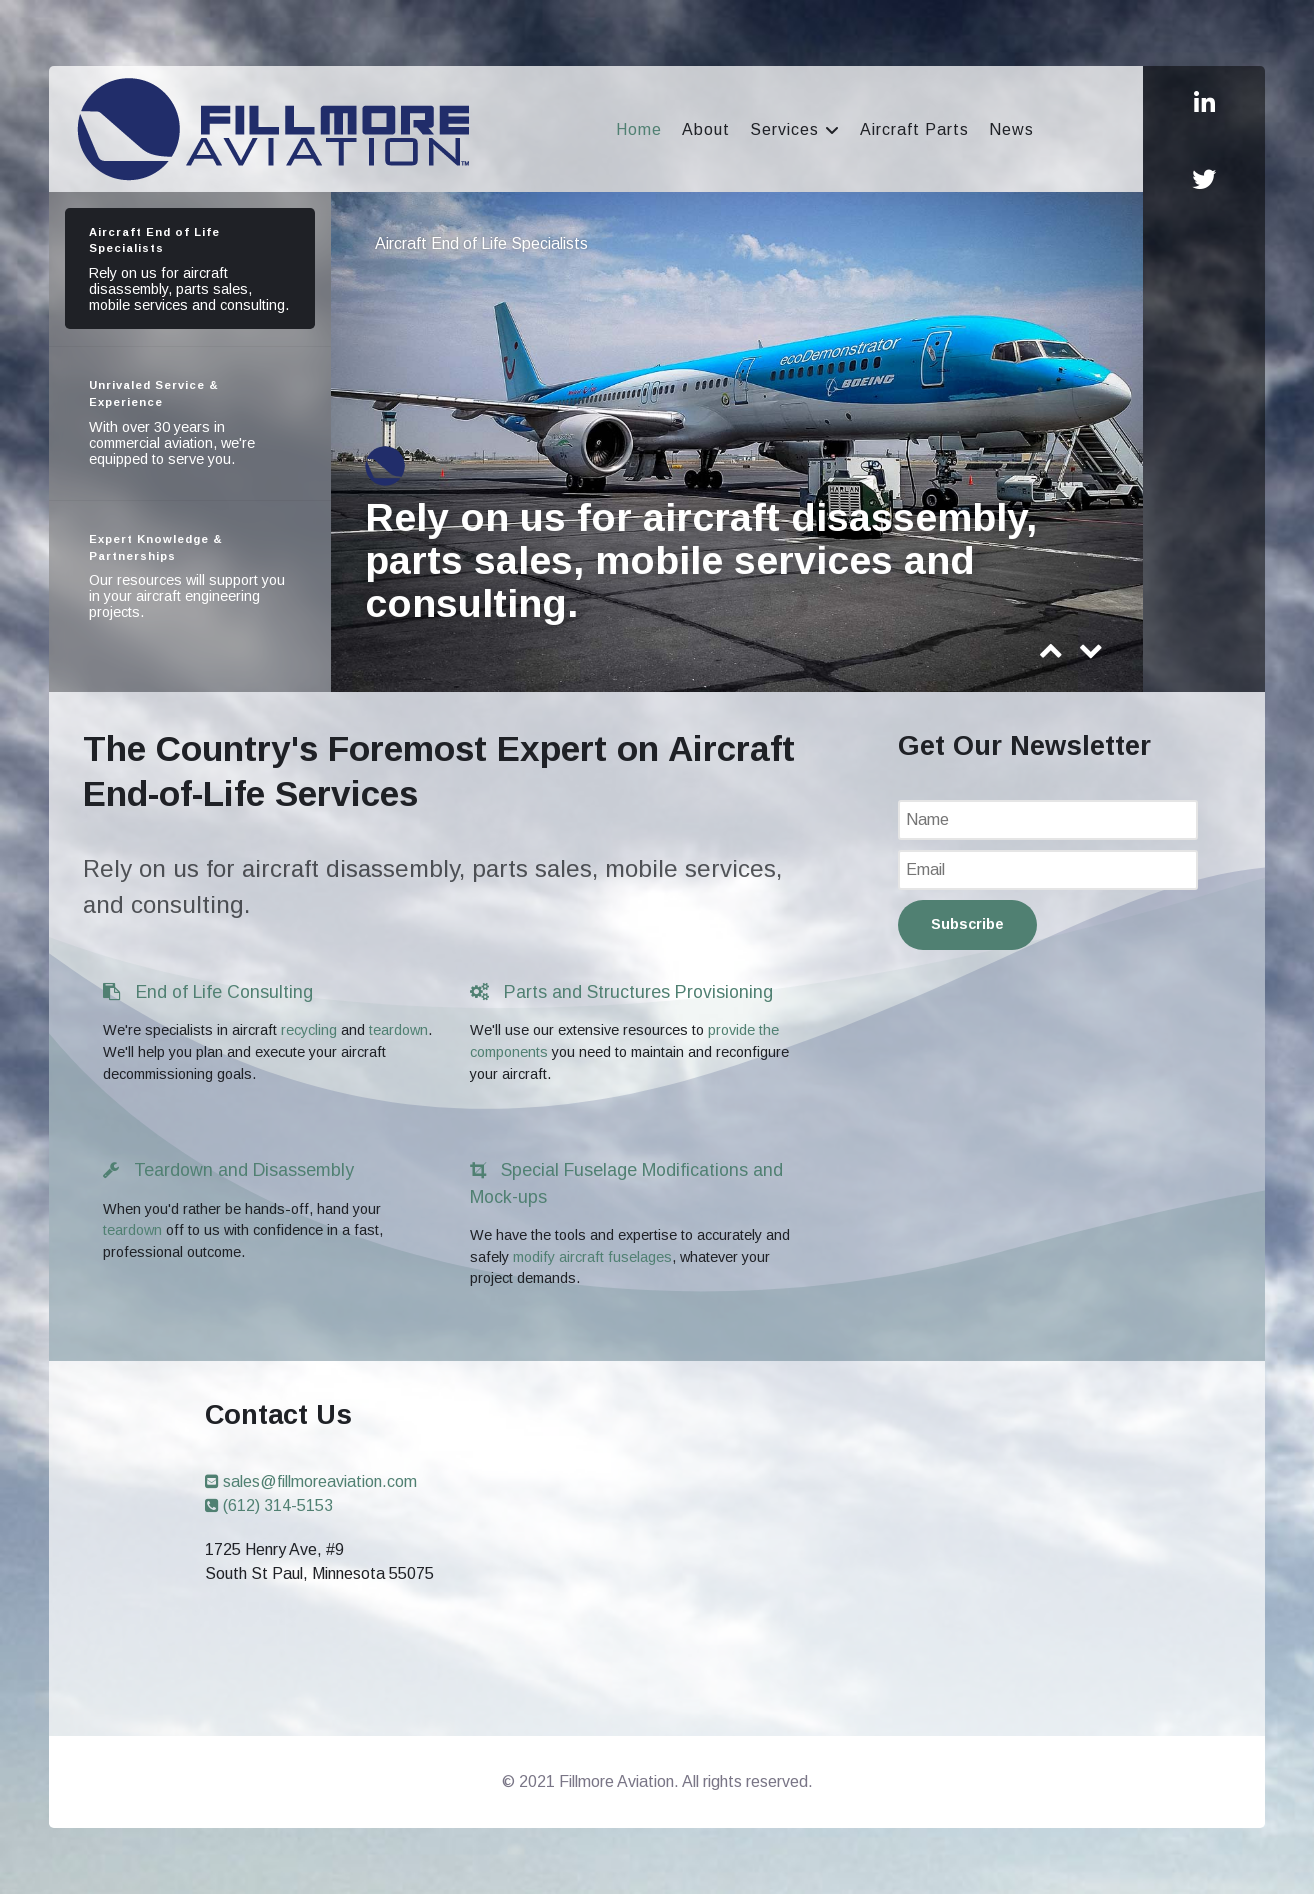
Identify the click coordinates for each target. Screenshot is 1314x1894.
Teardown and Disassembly (228, 1170)
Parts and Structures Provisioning (621, 992)
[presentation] (1051, 655)
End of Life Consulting (208, 992)
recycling (309, 1030)
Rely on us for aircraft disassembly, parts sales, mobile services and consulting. (701, 560)
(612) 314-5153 (269, 1505)
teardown (398, 1030)
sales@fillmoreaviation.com (311, 1481)
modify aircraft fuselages (592, 1257)
